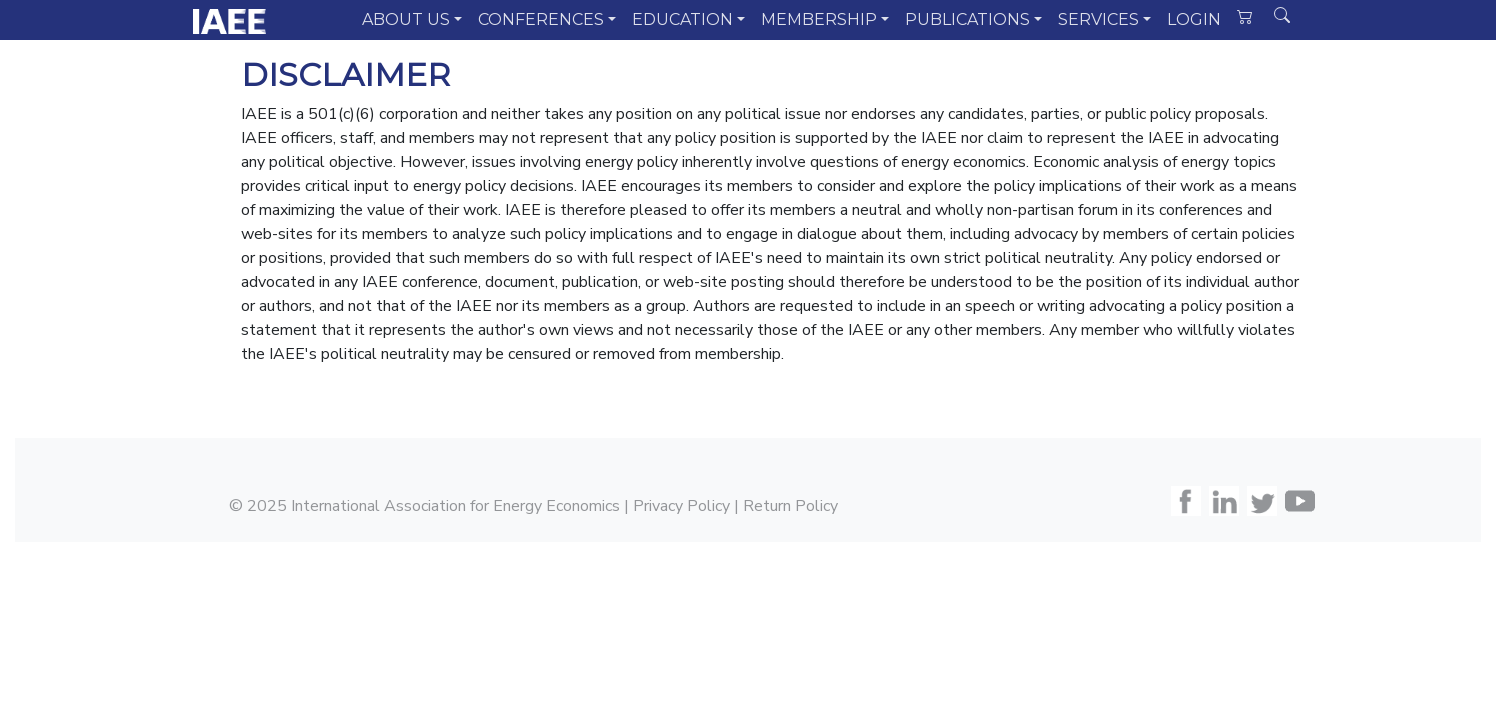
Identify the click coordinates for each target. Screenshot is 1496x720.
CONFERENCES (541, 19)
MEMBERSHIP (819, 19)
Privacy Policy (681, 506)
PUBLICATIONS (967, 19)
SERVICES (1098, 19)
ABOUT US (406, 19)
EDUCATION (682, 19)
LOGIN (1194, 19)
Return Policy (790, 506)
